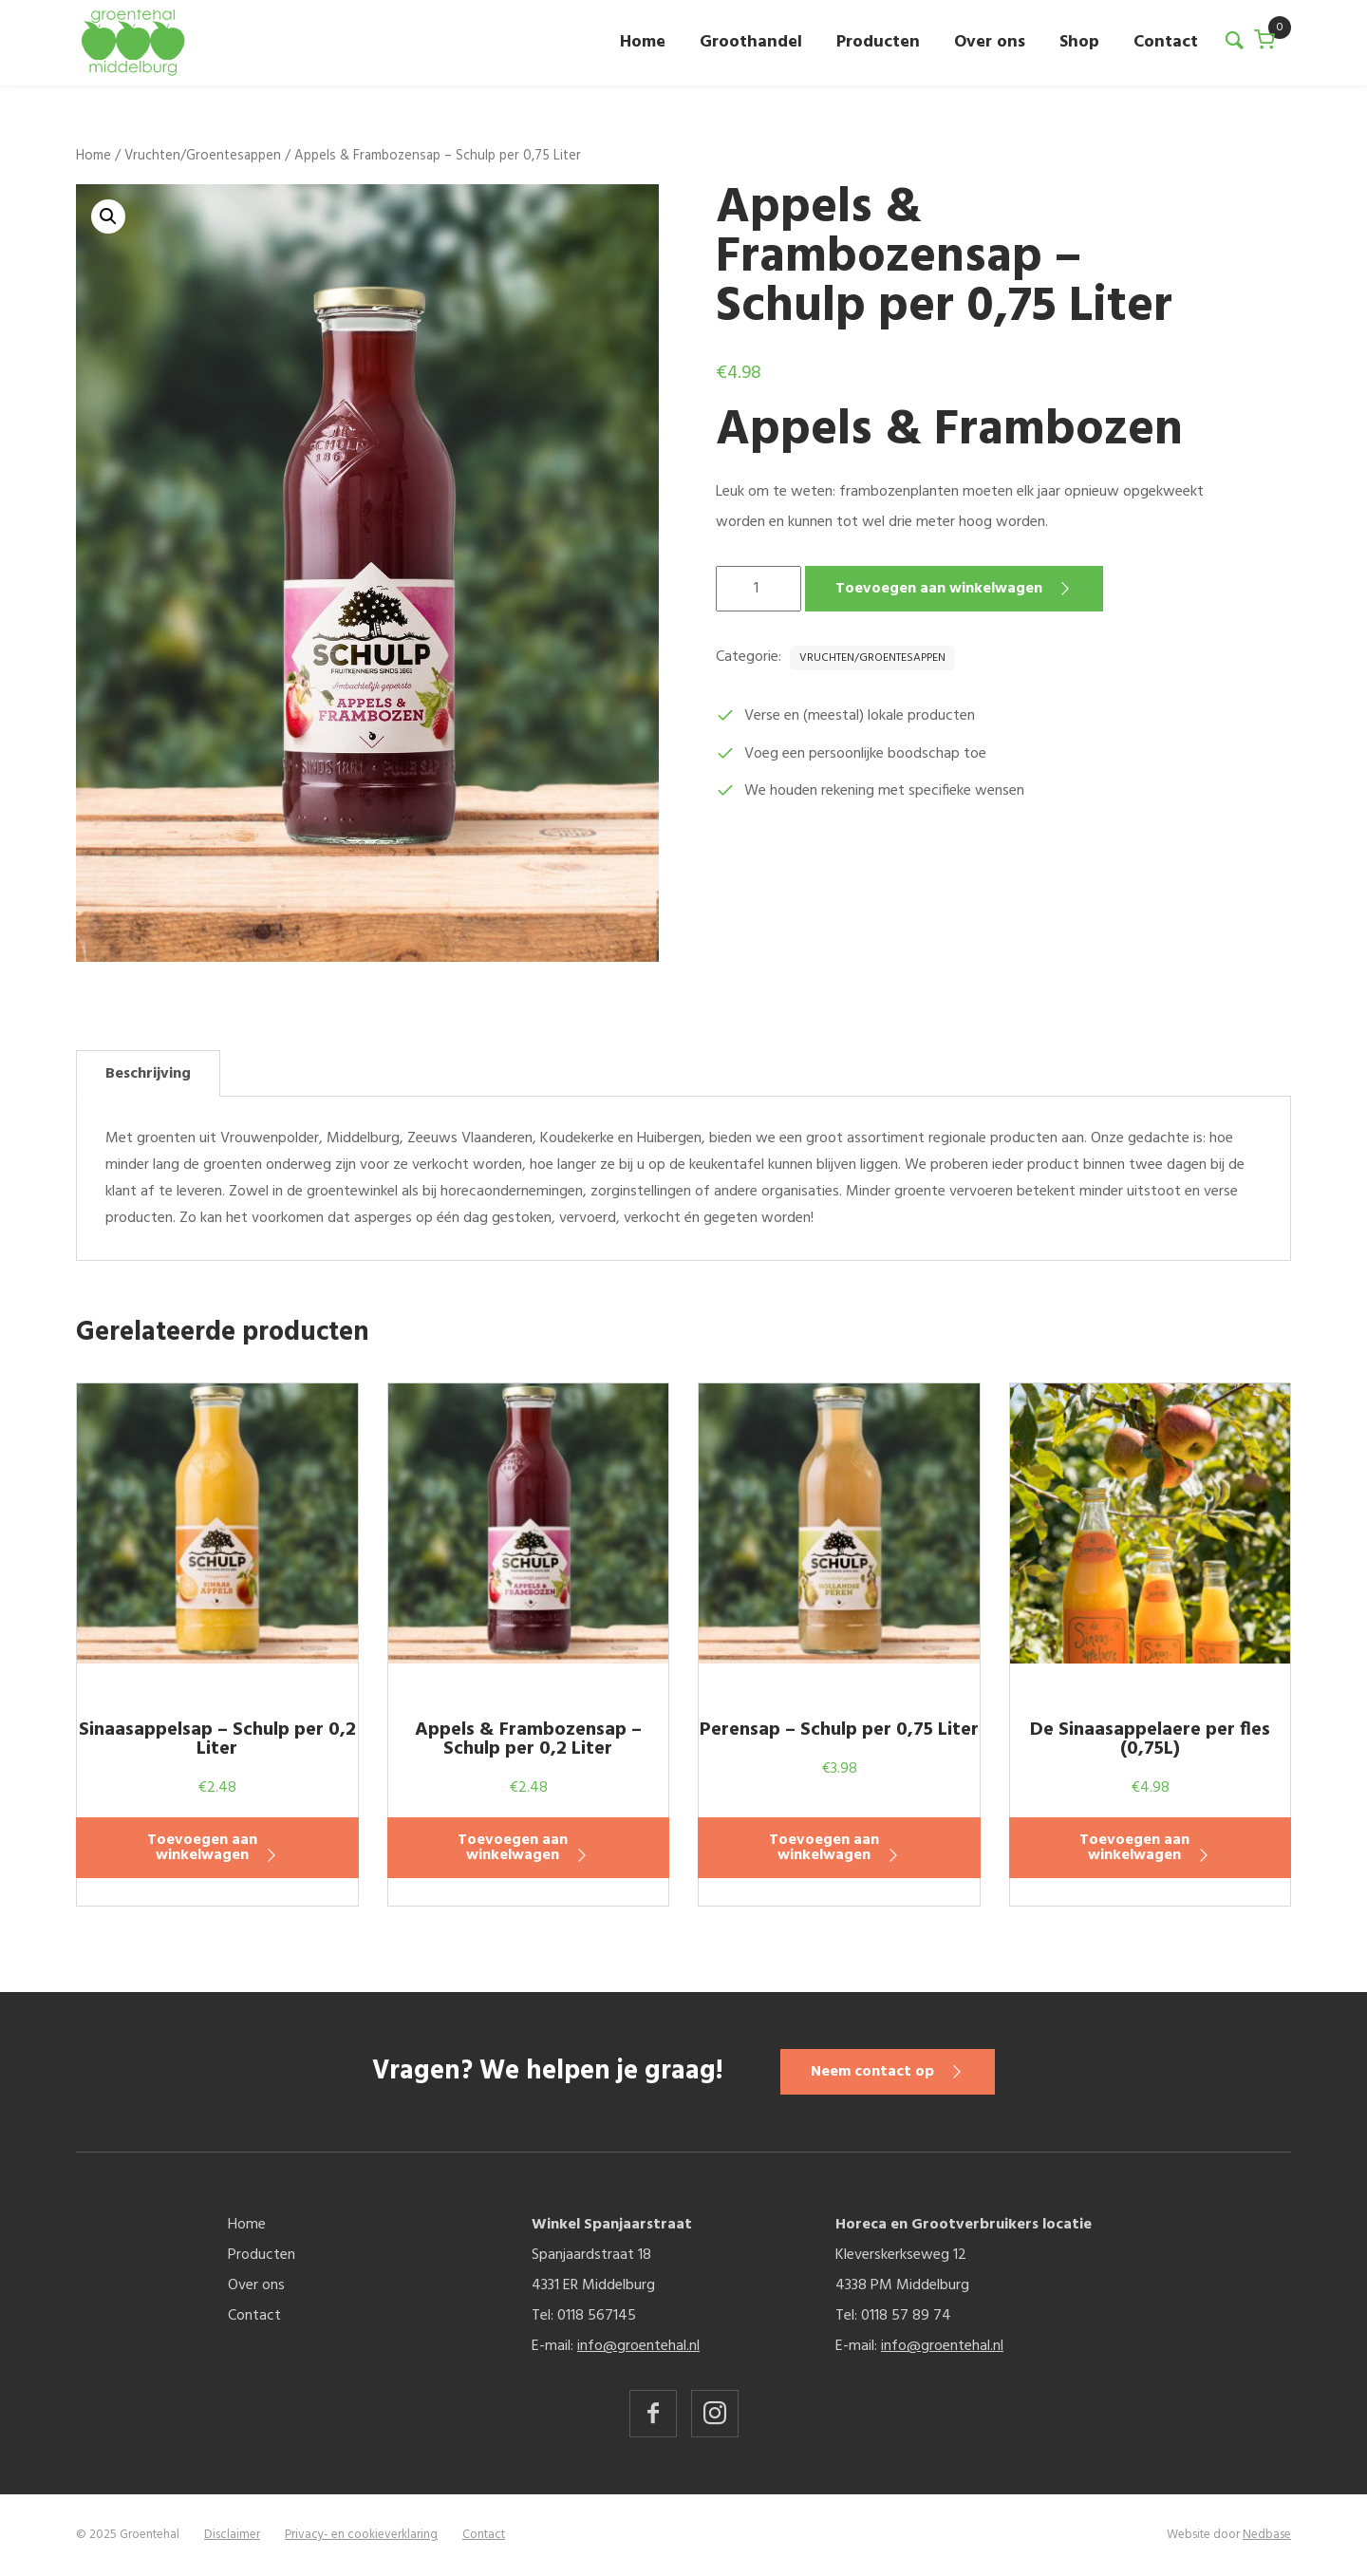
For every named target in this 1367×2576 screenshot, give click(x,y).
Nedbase (1267, 2535)
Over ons (989, 42)
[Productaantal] (758, 588)
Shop (1079, 42)
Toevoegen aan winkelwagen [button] (202, 1848)
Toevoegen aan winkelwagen (938, 588)
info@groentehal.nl (638, 2346)
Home (642, 42)
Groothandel (751, 42)
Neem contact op (872, 2071)
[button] (108, 216)
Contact (1165, 42)
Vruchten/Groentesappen (202, 155)
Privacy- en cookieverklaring (361, 2535)
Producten (878, 42)
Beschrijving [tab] (148, 1074)
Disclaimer (232, 2535)
